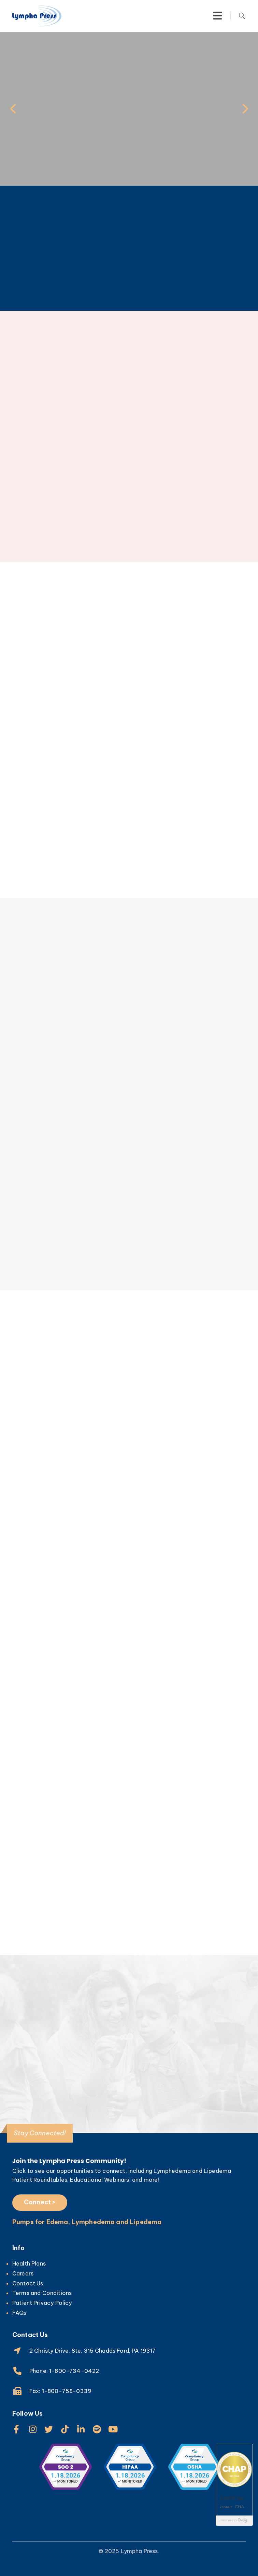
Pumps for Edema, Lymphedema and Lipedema (86, 2222)
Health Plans (29, 2263)
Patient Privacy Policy (42, 2302)
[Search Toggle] (242, 15)
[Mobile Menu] (217, 16)
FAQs (19, 2312)
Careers (22, 2273)
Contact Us (27, 2283)
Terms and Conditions (42, 2292)
